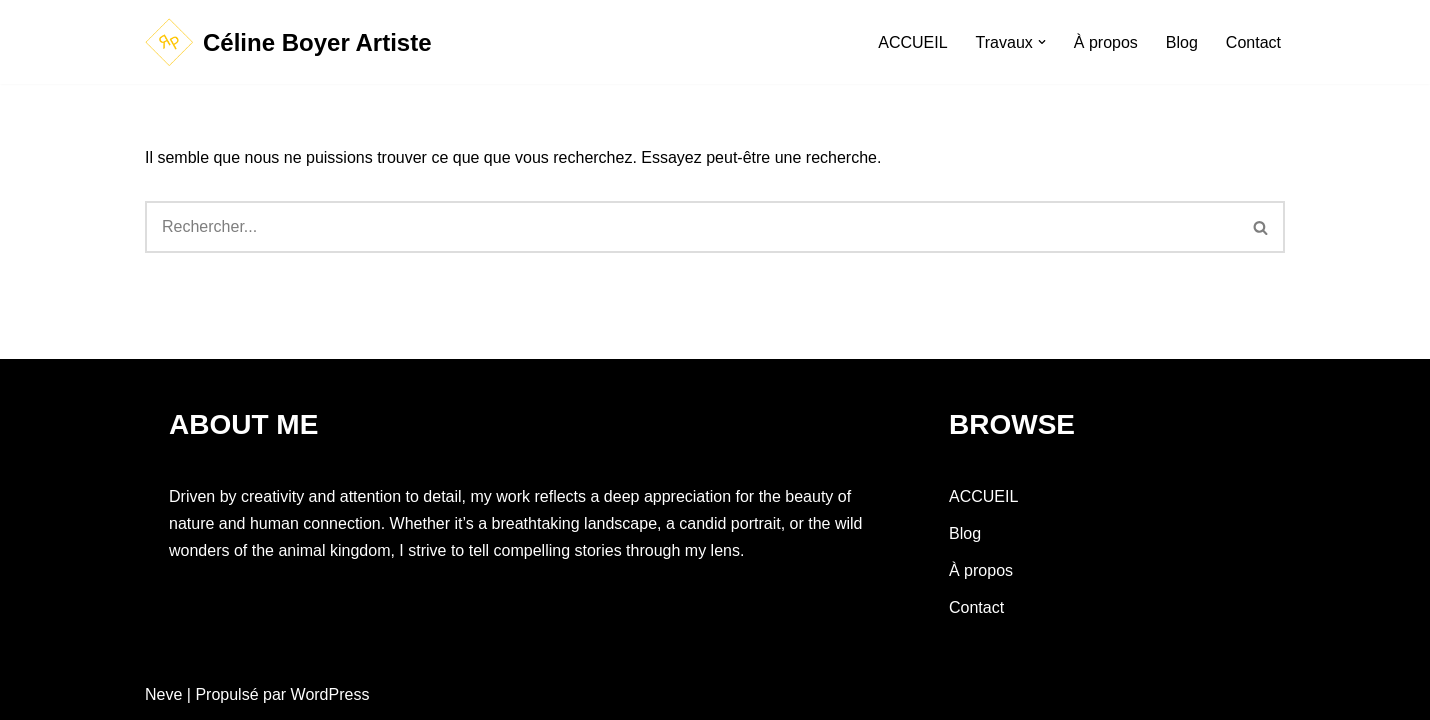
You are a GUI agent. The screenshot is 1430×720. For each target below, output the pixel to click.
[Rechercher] (691, 227)
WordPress (330, 694)
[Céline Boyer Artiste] (288, 42)
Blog (1182, 42)
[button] (1042, 42)
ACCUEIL (912, 42)
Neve (163, 694)
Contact (1253, 42)
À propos (1106, 42)
